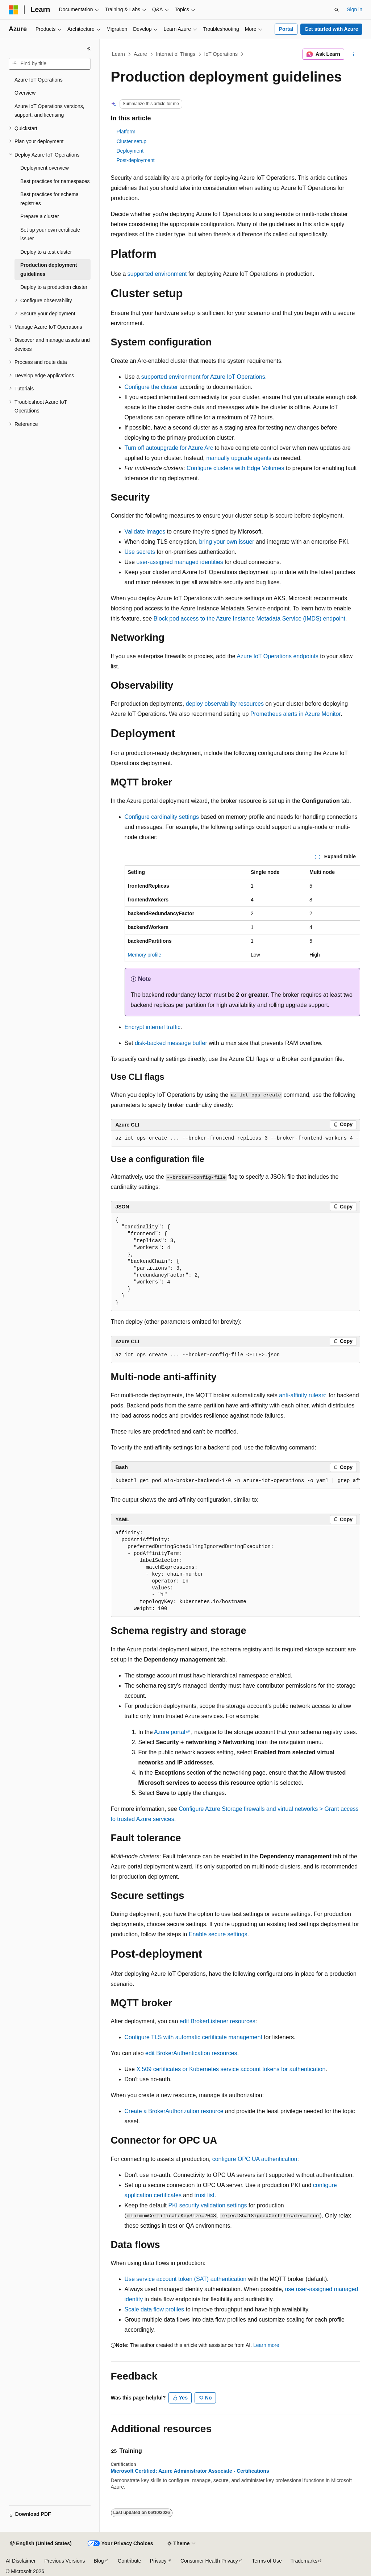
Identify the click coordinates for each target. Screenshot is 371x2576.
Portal (286, 29)
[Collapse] (88, 48)
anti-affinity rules (300, 1395)
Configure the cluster (151, 387)
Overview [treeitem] (25, 93)
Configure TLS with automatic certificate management (193, 2037)
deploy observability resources (225, 704)
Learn (118, 54)
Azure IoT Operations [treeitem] (38, 80)
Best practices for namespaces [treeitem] (54, 181)
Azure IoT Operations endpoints (277, 656)
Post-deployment (136, 160)
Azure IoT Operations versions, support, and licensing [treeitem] (49, 110)
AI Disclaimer (21, 2561)
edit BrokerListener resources (217, 2021)
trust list (204, 2195)
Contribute (129, 2561)
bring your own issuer (226, 542)
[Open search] (336, 9)
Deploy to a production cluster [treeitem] (53, 287)
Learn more (266, 2345)
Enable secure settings (218, 1934)
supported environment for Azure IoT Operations (203, 377)
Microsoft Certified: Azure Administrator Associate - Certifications (190, 2471)
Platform (126, 131)
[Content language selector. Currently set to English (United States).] (41, 2544)
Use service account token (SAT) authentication (186, 2279)
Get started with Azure (331, 29)
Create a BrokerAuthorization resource (174, 2111)
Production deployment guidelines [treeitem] (48, 269)
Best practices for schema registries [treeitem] (49, 198)
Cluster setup (131, 141)
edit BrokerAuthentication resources (191, 2053)
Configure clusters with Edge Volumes (235, 468)
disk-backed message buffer (171, 1043)
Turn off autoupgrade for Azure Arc (169, 448)
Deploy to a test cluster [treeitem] (46, 252)
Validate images (145, 531)
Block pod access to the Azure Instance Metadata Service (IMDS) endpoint (249, 618)
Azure (140, 54)
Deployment (130, 151)
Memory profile (145, 955)
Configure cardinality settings (162, 817)
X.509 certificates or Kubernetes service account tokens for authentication (230, 2069)
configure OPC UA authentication (254, 2159)
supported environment (157, 274)
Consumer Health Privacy (209, 2561)
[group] (235, 1138)
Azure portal (169, 1732)
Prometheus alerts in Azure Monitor (295, 714)
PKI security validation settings (207, 2205)
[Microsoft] (13, 9)
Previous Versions (64, 2561)
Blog (99, 2561)
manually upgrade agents (238, 458)
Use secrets (140, 552)
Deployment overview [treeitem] (44, 168)
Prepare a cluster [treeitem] (39, 216)
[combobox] (50, 64)
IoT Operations (221, 54)
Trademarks (304, 2561)
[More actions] (353, 54)
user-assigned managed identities (179, 562)
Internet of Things (175, 54)
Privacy (158, 2561)
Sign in (354, 9)
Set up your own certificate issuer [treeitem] (50, 234)
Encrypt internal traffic (152, 1027)
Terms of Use (267, 2561)
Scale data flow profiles (154, 2309)
